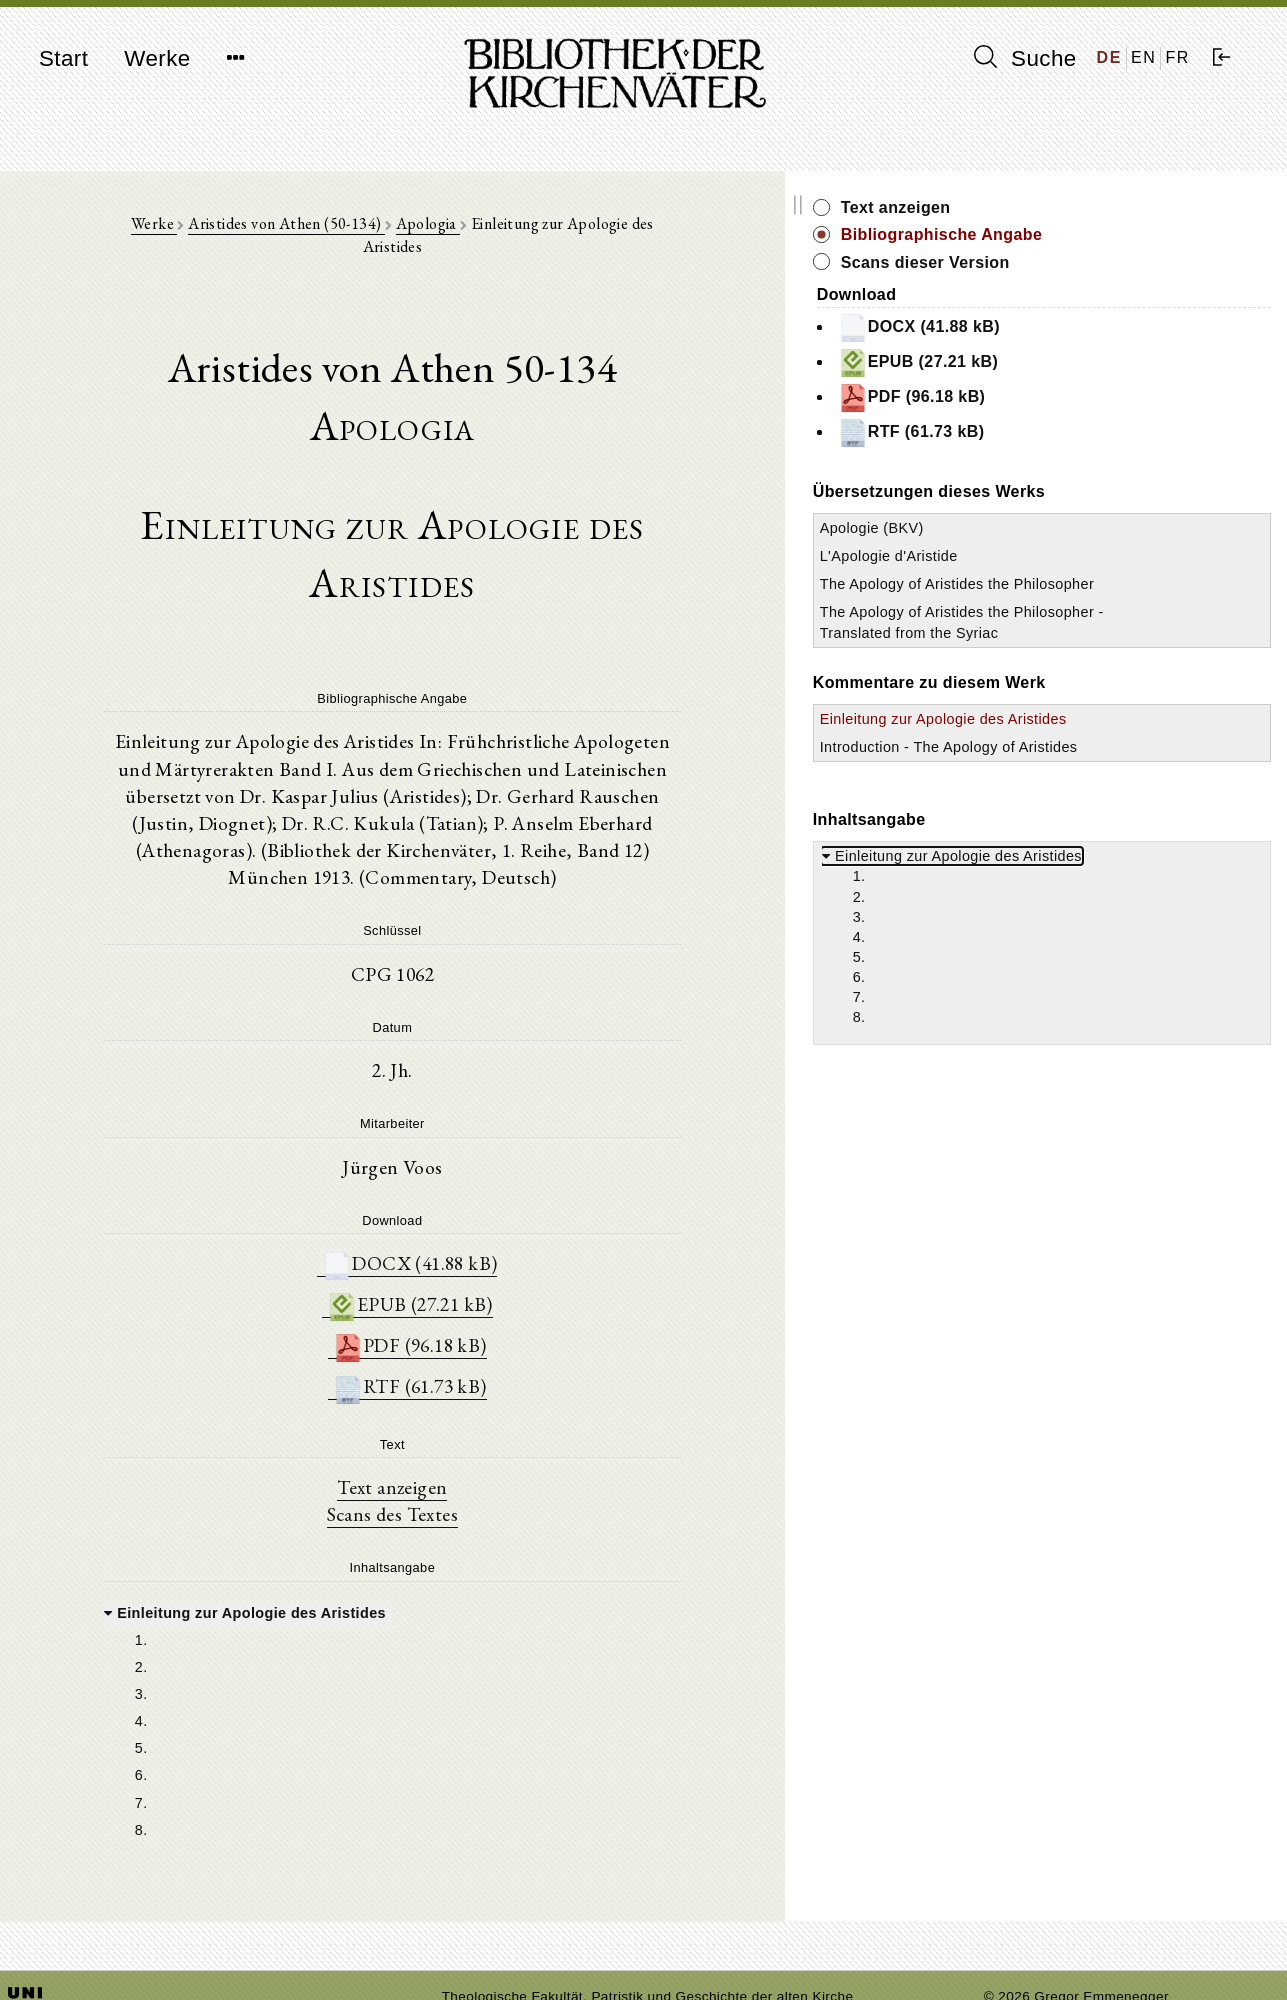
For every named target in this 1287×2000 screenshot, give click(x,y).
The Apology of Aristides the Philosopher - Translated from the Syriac (1096, 653)
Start (63, 58)
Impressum (1019, 1935)
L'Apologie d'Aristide (1070, 556)
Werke (157, 58)
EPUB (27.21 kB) (500, 1213)
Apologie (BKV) (1053, 528)
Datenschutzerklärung (1054, 1954)
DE (1109, 57)
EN (1143, 57)
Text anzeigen (482, 1398)
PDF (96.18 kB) (500, 1255)
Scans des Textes (482, 1426)
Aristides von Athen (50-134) (345, 231)
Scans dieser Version (1106, 262)
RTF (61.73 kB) (500, 1297)
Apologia (486, 231)
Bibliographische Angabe (1123, 234)
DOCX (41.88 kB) (500, 1171)
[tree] (482, 1635)
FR (1177, 57)
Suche (1025, 58)
